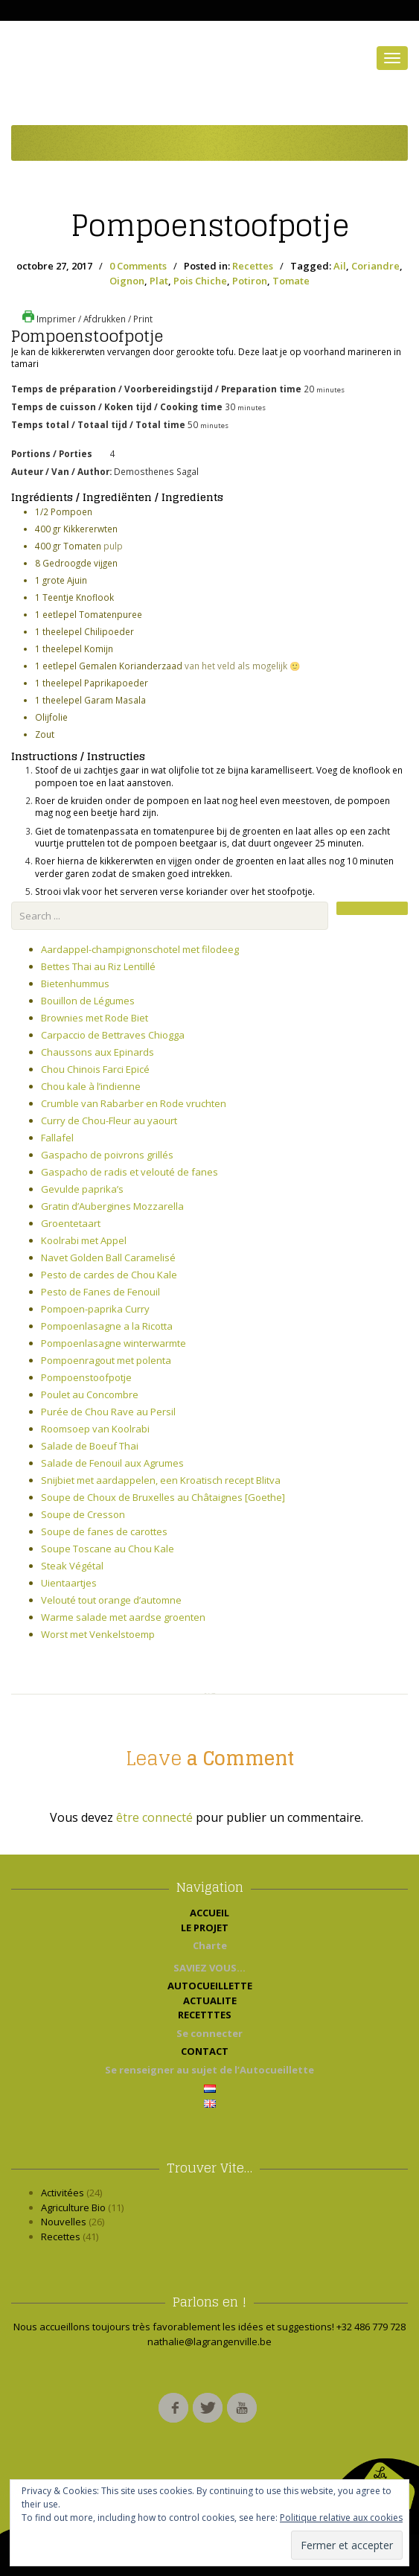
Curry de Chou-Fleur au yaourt (109, 1120)
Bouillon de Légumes (88, 1000)
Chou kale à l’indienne (91, 1086)
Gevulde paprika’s (82, 1189)
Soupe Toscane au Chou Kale (107, 1548)
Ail (339, 265)
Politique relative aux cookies (341, 2517)
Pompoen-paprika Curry (95, 1309)
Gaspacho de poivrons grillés (107, 1154)
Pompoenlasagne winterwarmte (113, 1343)
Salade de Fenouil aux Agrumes (112, 1463)
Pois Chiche (200, 280)
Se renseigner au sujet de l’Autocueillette (209, 2069)
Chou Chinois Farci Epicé (95, 1069)
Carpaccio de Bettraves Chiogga (113, 1035)
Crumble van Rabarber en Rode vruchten (133, 1103)
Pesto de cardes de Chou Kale (109, 1274)
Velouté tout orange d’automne (111, 1600)
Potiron (249, 280)
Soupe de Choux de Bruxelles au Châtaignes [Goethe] (163, 1497)
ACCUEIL (209, 1912)
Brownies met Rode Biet (94, 1017)
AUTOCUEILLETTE (209, 1985)
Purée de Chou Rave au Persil (108, 1411)
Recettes (252, 265)
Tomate (291, 280)
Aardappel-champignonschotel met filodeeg (140, 949)
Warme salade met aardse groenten (123, 1617)
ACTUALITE (210, 2000)
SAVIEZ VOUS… (209, 1967)
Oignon (126, 280)
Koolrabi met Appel (84, 1240)
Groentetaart (70, 1223)
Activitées (62, 2192)
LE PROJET (209, 1927)
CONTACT (209, 2051)
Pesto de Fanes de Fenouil (100, 1291)
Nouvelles (63, 2221)
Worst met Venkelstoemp (98, 1634)
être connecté (154, 1817)
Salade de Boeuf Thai (89, 1446)
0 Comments (138, 265)
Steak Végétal (72, 1565)
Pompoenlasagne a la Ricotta (107, 1326)
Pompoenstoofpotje (210, 226)
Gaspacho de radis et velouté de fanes (129, 1172)
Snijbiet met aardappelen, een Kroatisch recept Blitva (161, 1480)
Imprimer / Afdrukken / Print (87, 319)
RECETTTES (209, 2014)
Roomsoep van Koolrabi (95, 1428)
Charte (210, 1945)
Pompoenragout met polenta (106, 1360)
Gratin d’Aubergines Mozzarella (112, 1206)
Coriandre (375, 265)
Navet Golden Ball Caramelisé (108, 1257)
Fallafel (57, 1137)
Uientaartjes (69, 1583)
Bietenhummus (75, 983)
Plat (159, 280)
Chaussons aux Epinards (97, 1052)
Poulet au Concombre (89, 1394)
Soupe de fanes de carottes (104, 1531)
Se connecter (209, 2033)
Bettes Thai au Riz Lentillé (98, 966)
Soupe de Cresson (83, 1514)
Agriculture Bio (73, 2207)
